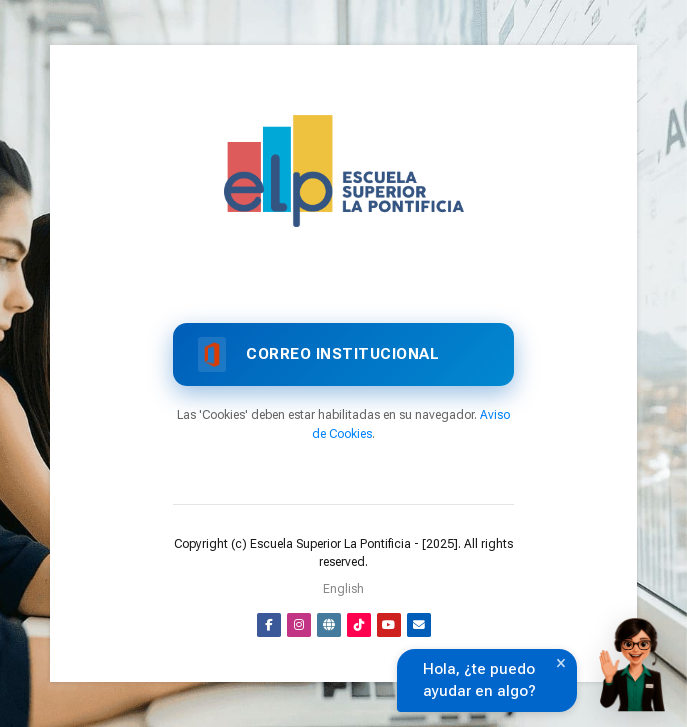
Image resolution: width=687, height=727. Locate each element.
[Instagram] (299, 625)
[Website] (329, 625)
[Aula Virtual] (343, 171)
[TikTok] (359, 625)
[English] (343, 589)
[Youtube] (389, 625)
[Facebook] (269, 625)
